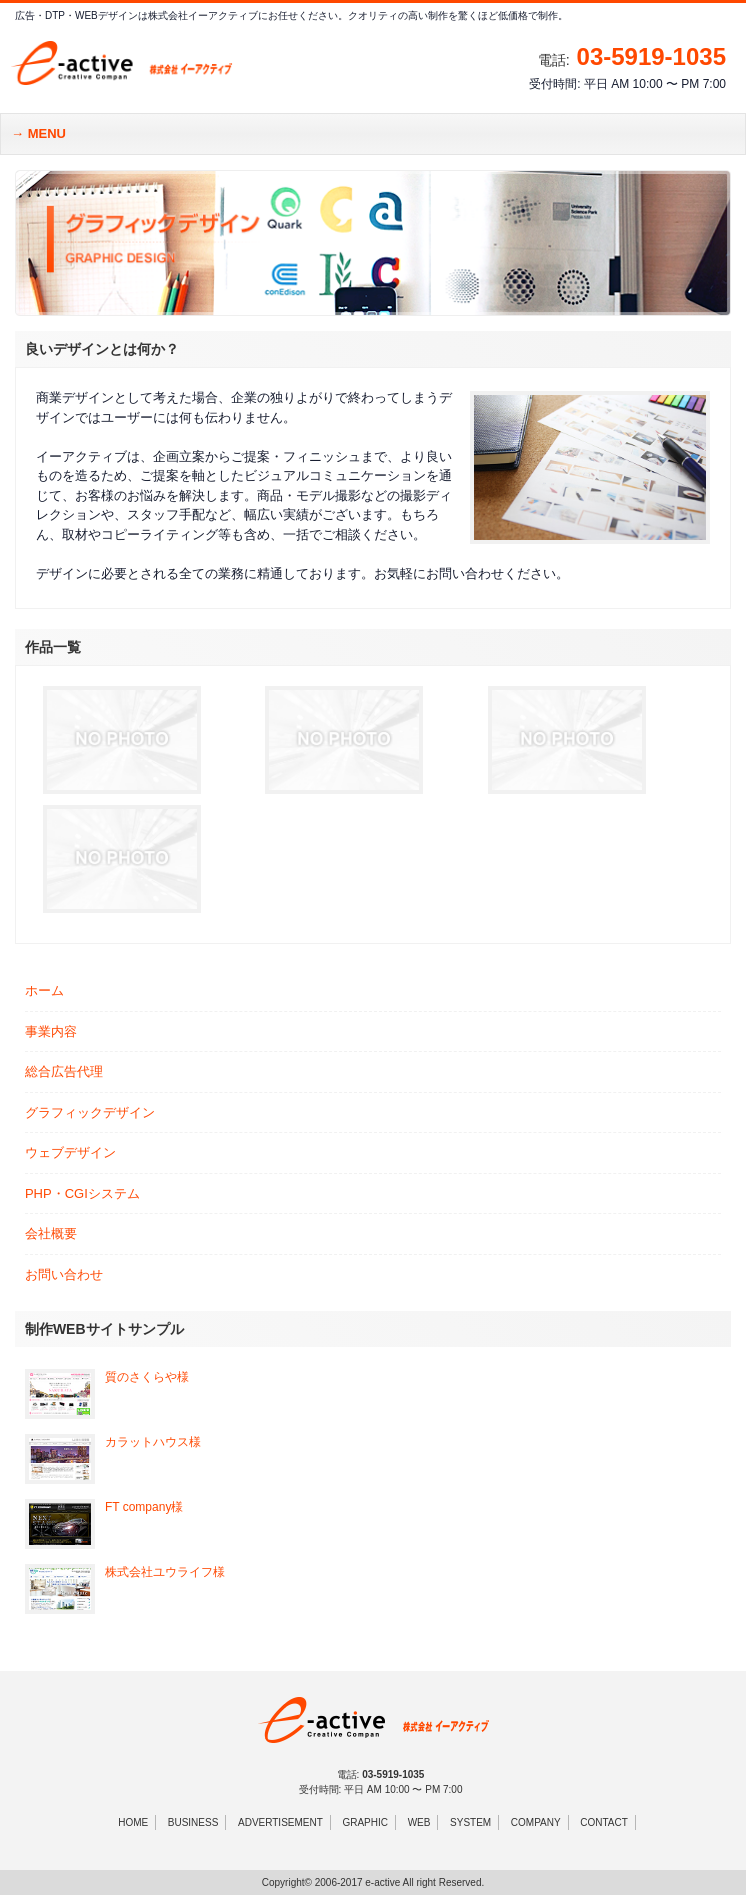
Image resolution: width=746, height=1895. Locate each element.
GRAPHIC (365, 1822)
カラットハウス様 (153, 1442)
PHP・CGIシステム (82, 1193)
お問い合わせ (64, 1274)
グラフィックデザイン (90, 1112)
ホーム (44, 990)
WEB (419, 1822)
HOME (133, 1822)
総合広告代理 (64, 1071)
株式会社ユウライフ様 (165, 1572)
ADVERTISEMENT (280, 1822)
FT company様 (144, 1507)
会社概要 (51, 1233)
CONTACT (604, 1822)
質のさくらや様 (147, 1377)
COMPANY (536, 1822)
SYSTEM (470, 1822)
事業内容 (51, 1031)
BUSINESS (193, 1822)
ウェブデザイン (70, 1152)
